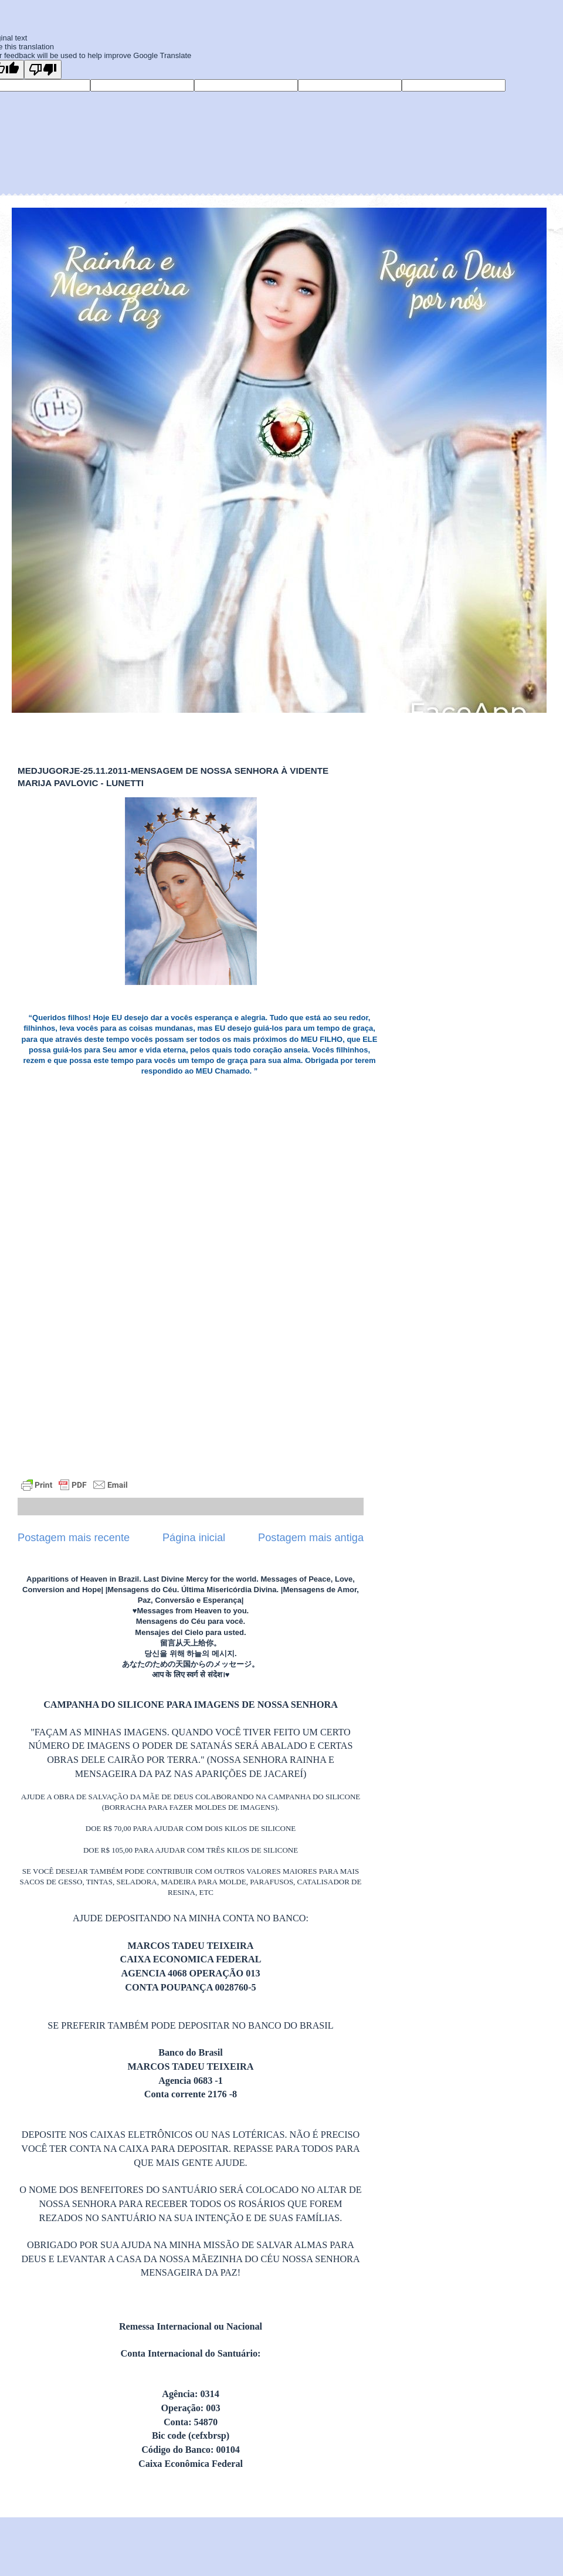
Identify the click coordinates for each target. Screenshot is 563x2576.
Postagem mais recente (74, 1537)
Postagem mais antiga (311, 1537)
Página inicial (193, 1537)
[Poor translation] (43, 69)
